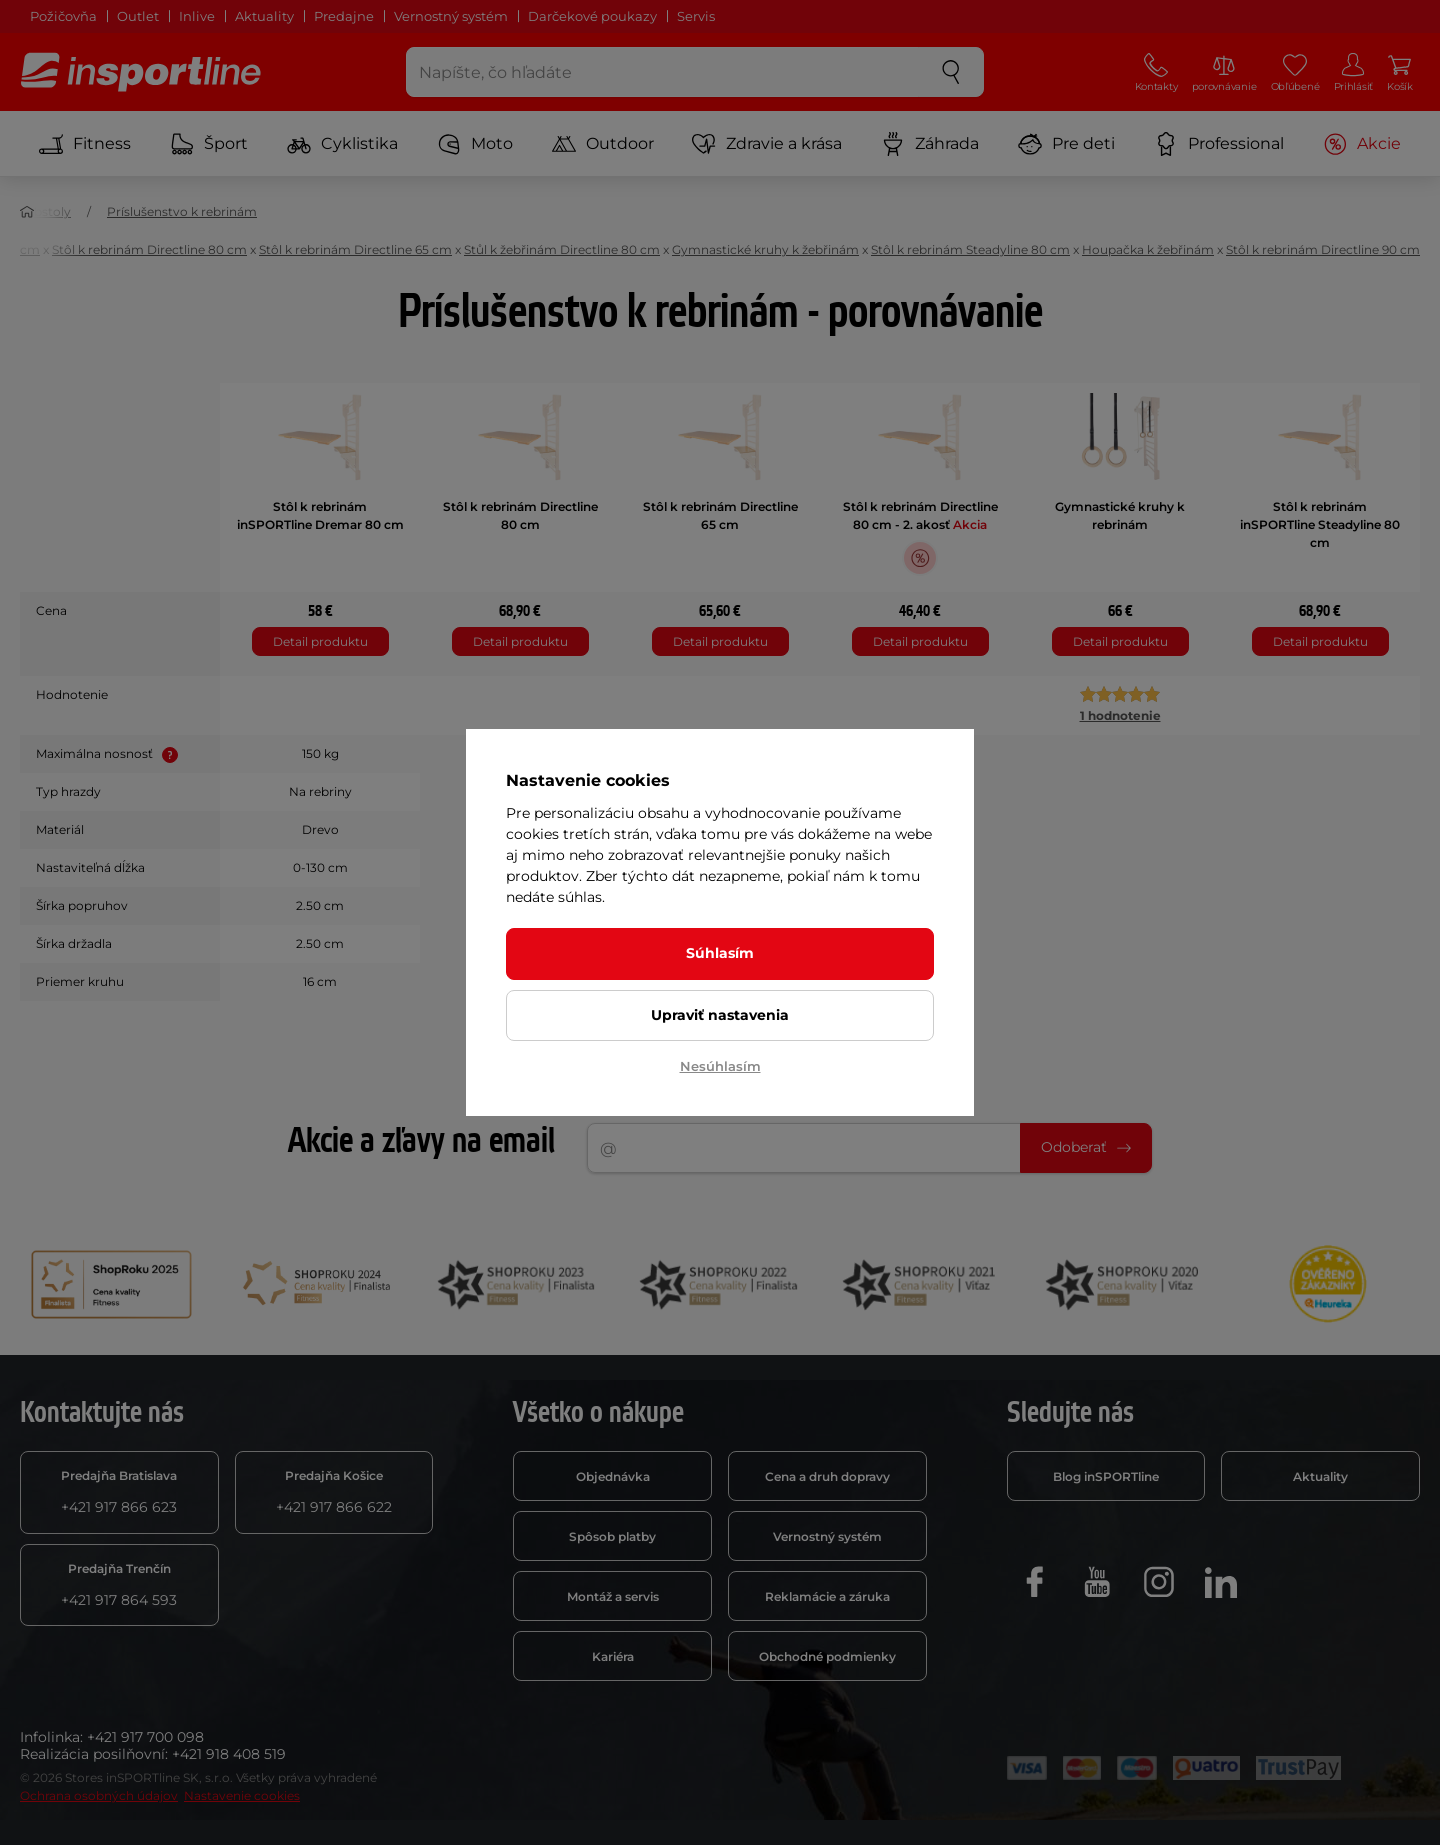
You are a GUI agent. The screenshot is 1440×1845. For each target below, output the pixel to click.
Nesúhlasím (720, 1066)
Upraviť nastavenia (720, 1015)
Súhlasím (720, 953)
